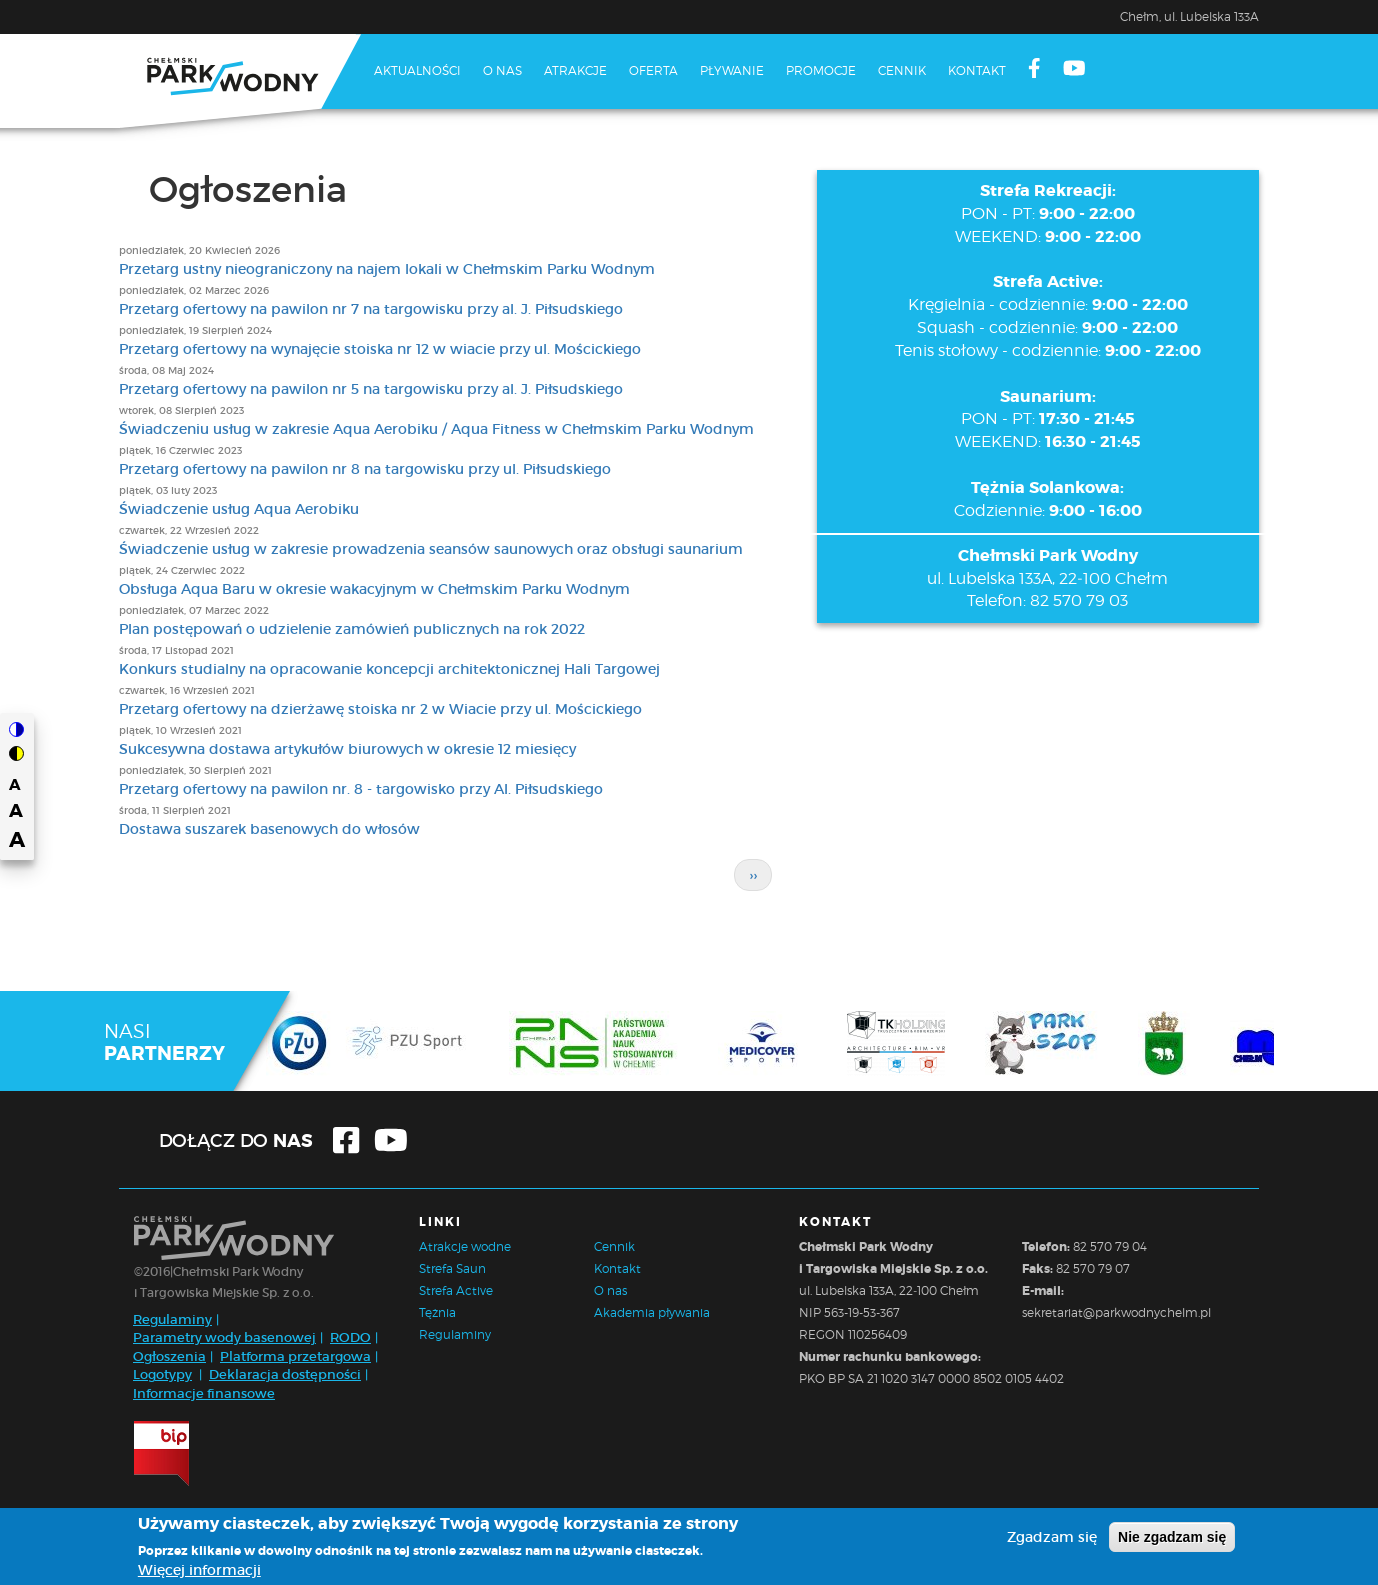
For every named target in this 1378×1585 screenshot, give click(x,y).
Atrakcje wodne (465, 1246)
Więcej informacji (199, 1570)
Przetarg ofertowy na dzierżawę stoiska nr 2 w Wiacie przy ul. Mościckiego (380, 709)
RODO (350, 1337)
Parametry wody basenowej (224, 1337)
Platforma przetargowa (295, 1356)
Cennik (902, 70)
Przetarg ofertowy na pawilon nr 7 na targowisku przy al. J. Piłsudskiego (371, 309)
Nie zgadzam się (1172, 1537)
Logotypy (162, 1374)
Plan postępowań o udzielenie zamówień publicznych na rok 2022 (352, 629)
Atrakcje (575, 70)
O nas (502, 70)
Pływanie (732, 70)
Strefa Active (456, 1290)
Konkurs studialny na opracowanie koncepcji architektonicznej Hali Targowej (389, 669)
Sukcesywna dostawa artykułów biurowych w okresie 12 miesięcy (347, 749)
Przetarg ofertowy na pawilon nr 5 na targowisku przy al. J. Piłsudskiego (371, 389)
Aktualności (417, 70)
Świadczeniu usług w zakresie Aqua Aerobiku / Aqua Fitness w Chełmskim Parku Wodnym (436, 429)
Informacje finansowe (204, 1393)
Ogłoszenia (169, 1356)
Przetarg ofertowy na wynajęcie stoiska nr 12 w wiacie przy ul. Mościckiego (380, 349)
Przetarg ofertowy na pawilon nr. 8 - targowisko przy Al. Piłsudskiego (361, 789)
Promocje (821, 70)
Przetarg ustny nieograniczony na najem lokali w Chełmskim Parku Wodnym (387, 269)
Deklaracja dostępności (285, 1374)
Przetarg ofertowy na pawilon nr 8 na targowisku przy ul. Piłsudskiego (365, 469)
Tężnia (437, 1312)
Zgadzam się (1052, 1537)
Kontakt (977, 70)
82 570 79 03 (1079, 600)
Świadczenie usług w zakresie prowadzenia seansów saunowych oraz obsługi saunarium (431, 549)
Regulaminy (172, 1319)
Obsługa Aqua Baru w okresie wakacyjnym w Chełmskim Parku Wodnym (374, 589)
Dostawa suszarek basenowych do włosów (269, 829)
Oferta (653, 70)
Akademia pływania (652, 1312)
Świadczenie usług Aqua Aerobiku (239, 509)
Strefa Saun (452, 1268)
